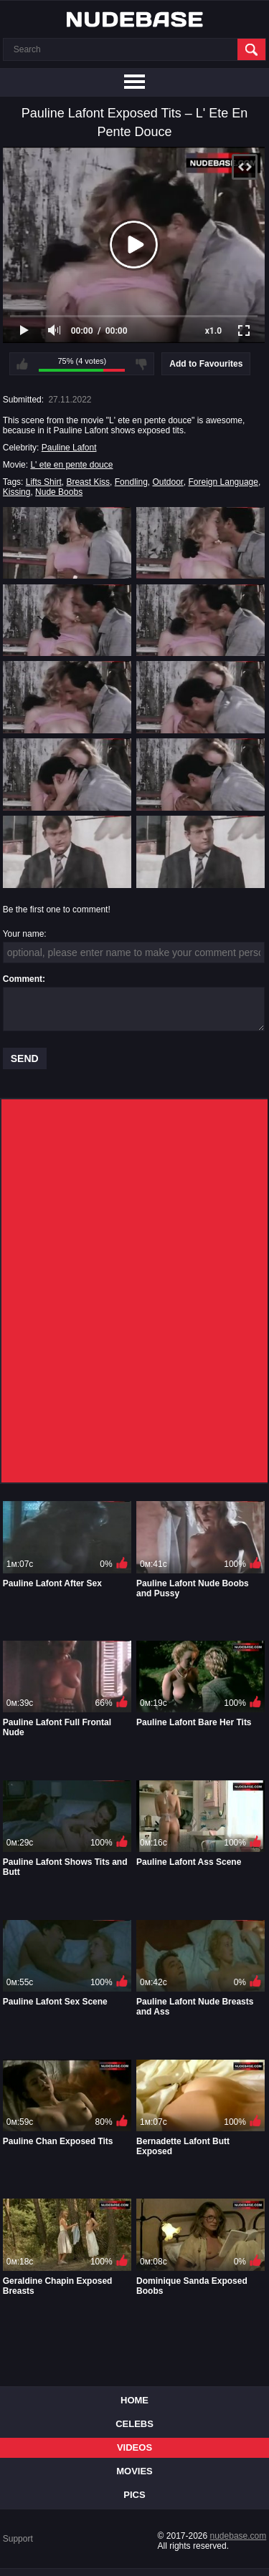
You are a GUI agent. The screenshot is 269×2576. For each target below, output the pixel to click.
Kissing (17, 492)
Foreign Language (223, 482)
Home (134, 2400)
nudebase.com (238, 2536)
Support (18, 2539)
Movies (134, 2471)
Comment (22, 979)
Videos (134, 2447)
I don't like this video (141, 364)
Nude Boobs (58, 492)
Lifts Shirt (44, 482)
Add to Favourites (205, 364)
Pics (134, 2494)
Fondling (131, 482)
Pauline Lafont (69, 448)
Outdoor (167, 482)
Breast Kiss (88, 482)
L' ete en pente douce (71, 465)
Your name (23, 934)
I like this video (22, 364)
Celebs (134, 2423)
